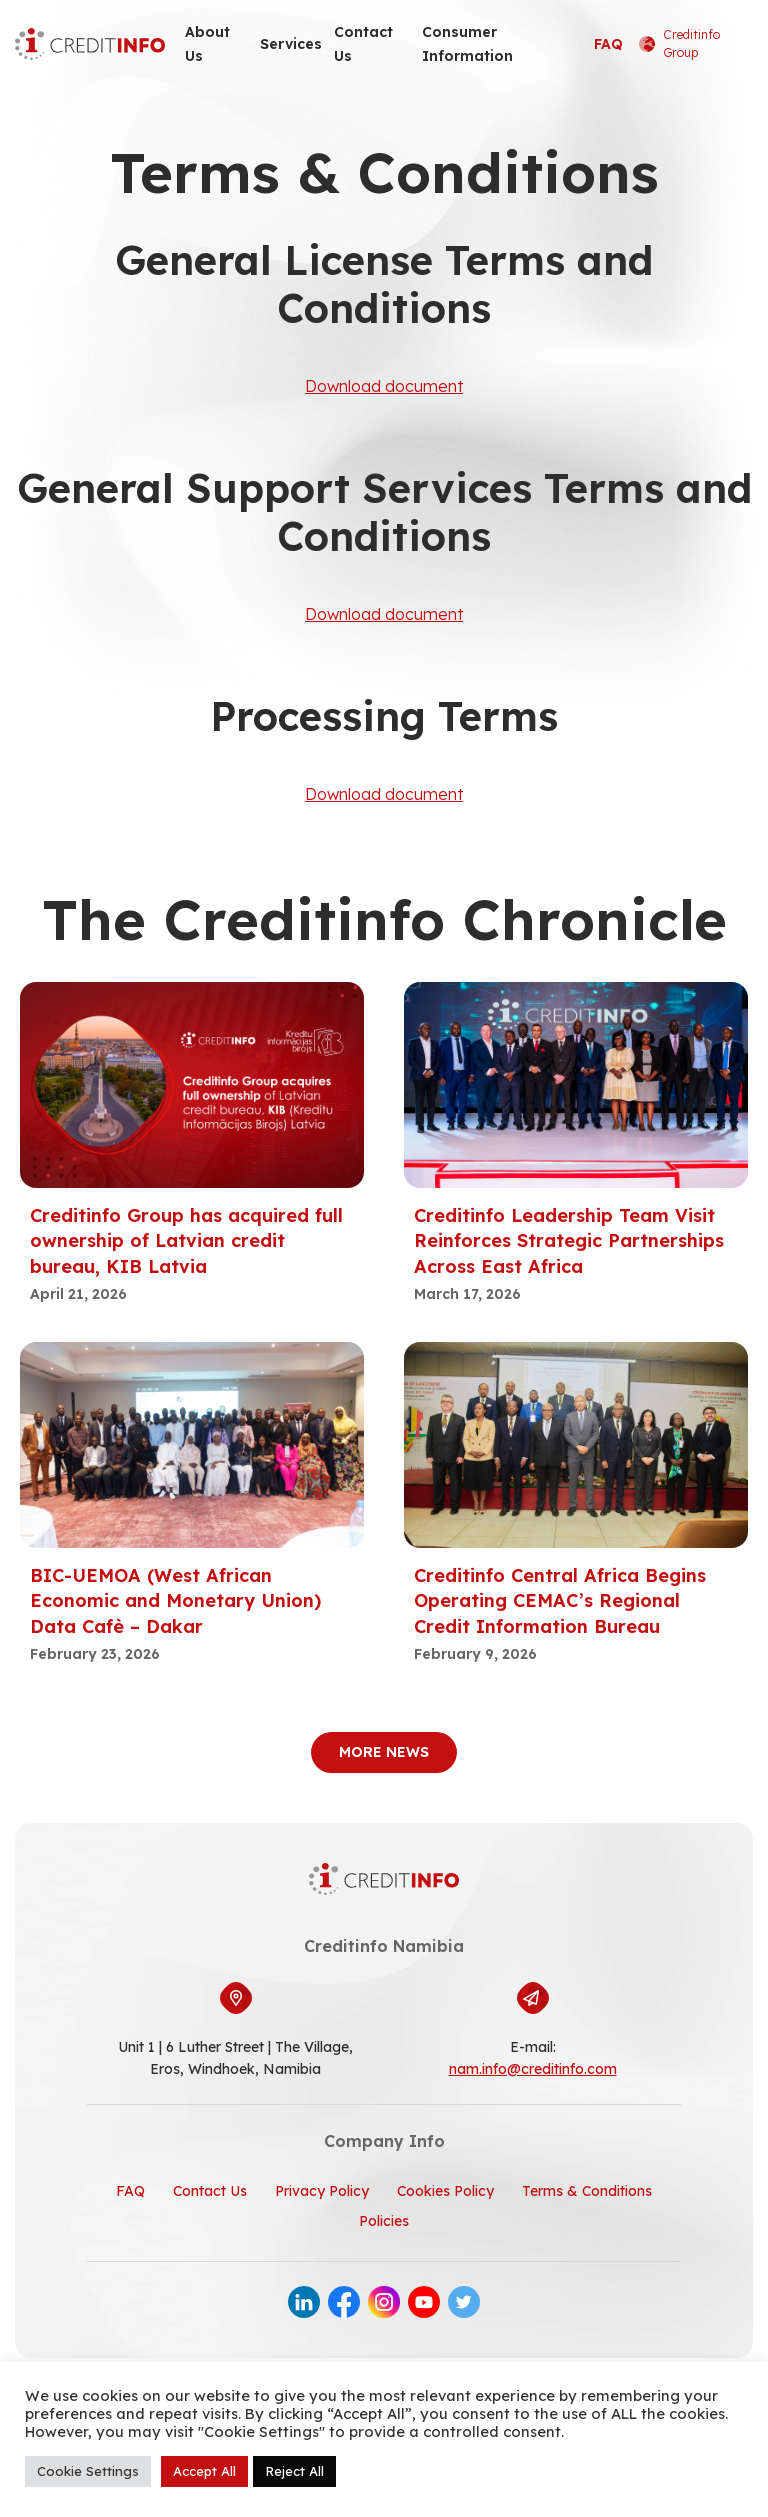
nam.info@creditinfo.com (533, 2069)
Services (291, 44)
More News (384, 1752)
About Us (207, 44)
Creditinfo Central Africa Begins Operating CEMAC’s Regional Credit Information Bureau (560, 1600)
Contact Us (363, 44)
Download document (384, 386)
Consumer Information (467, 44)
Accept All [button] (204, 2471)
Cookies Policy (445, 2191)
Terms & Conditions (587, 2191)
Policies (384, 2221)
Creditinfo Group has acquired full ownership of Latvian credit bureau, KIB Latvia (186, 1240)
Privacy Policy (322, 2191)
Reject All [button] (294, 2471)
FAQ (608, 44)
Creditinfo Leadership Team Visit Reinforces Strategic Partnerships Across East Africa (569, 1240)
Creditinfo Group (679, 44)
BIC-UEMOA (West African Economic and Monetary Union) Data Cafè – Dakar (175, 1600)
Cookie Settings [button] (88, 2471)
